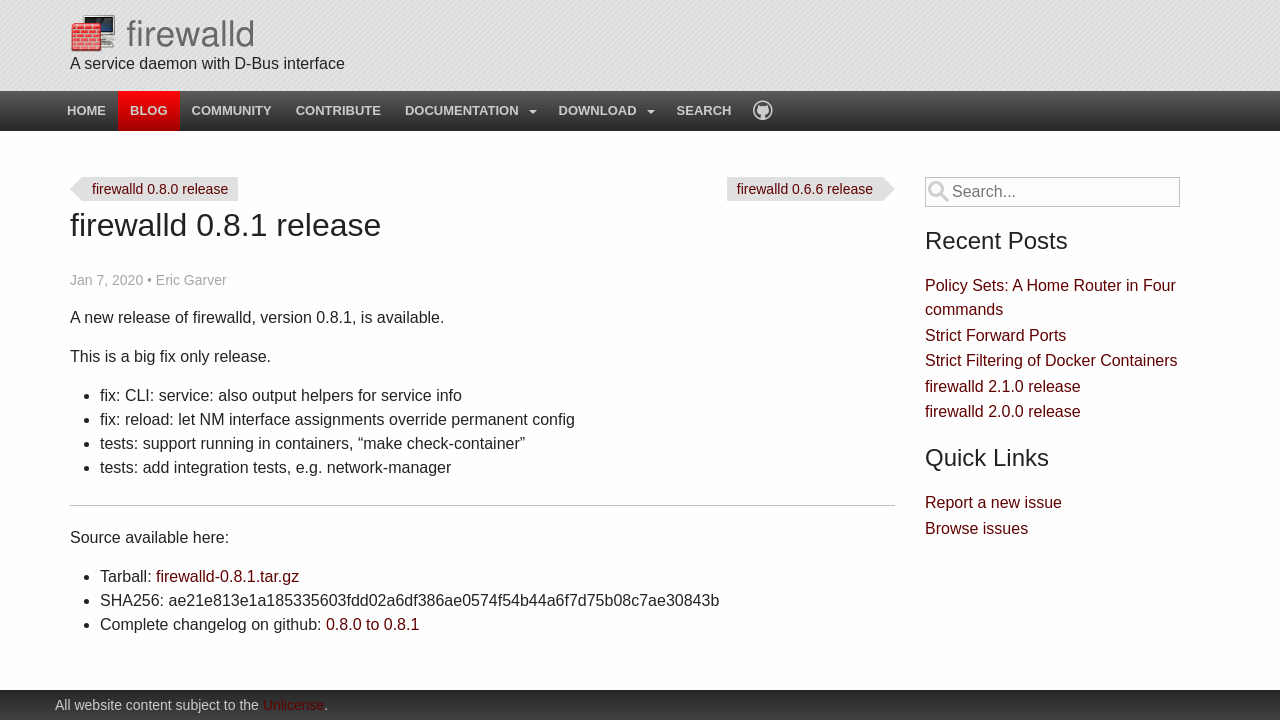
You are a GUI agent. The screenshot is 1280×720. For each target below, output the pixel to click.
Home (86, 110)
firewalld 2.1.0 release (1003, 386)
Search (704, 110)
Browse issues (976, 528)
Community (232, 110)
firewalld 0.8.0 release (160, 189)
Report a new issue (993, 502)
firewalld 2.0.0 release (1003, 411)
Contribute (338, 110)
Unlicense (293, 705)
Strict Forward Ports (995, 335)
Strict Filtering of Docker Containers (1051, 360)
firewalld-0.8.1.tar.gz (227, 576)
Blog (149, 110)
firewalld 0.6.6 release (805, 189)
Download (598, 110)
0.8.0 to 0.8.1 (372, 624)
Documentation (462, 110)
